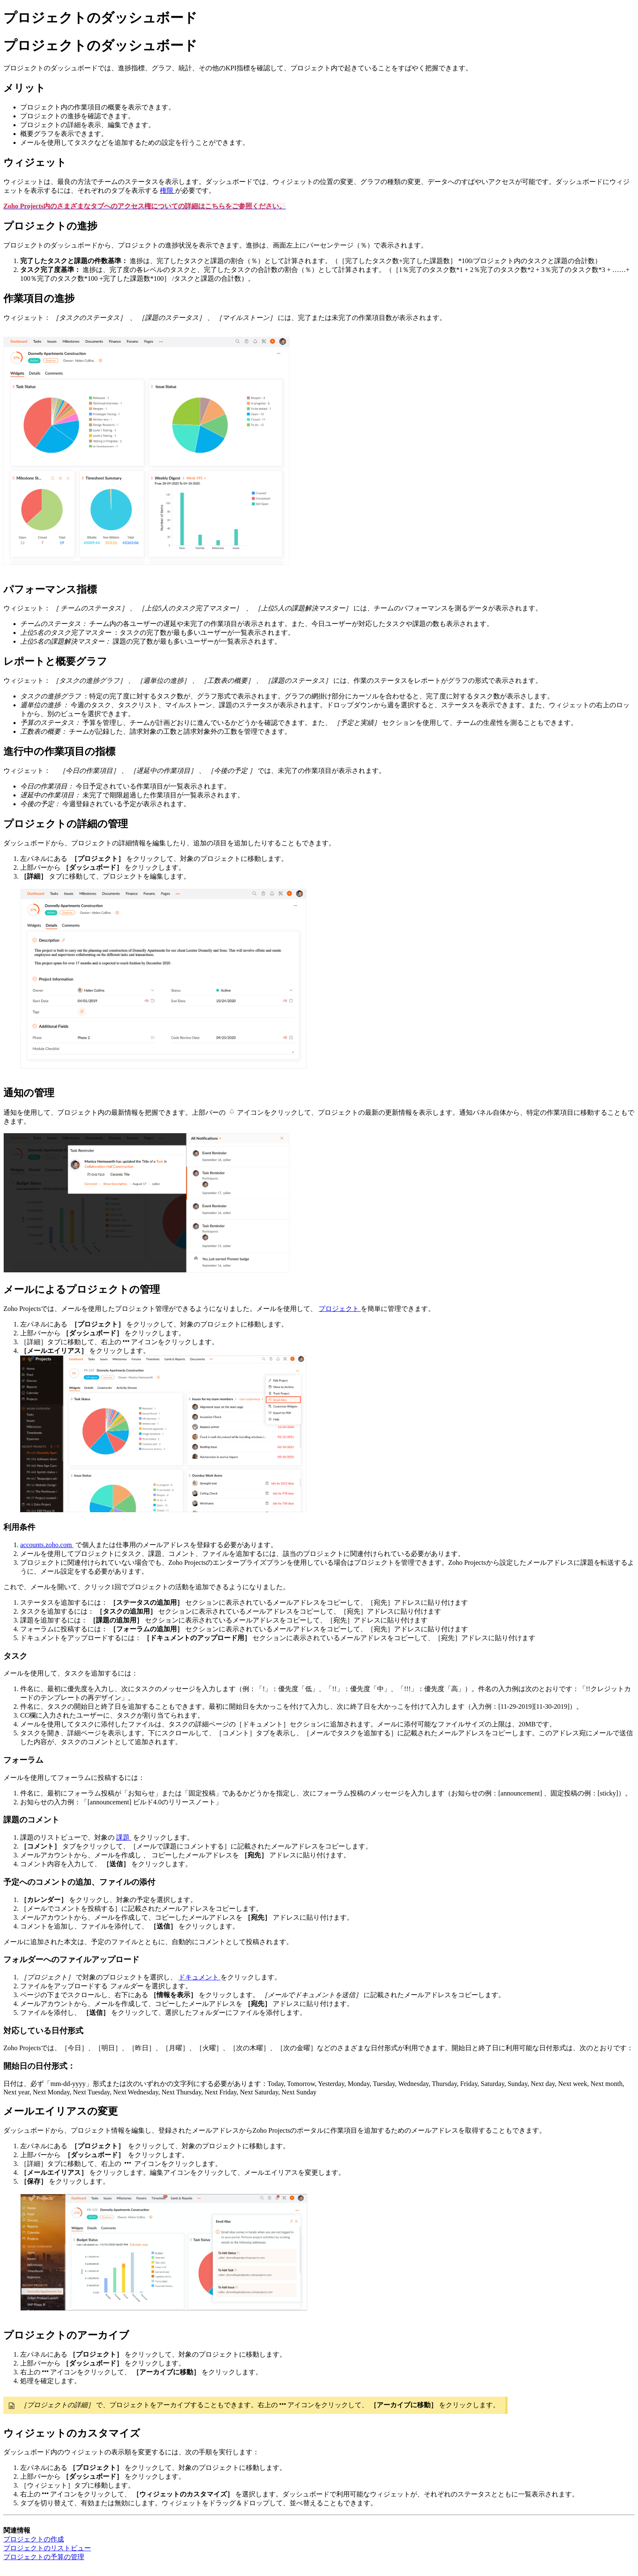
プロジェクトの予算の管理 (43, 2556)
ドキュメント (199, 1977)
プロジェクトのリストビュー (47, 2548)
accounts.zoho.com (47, 1544)
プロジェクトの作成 (33, 2539)
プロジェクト (340, 1308)
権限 (167, 190)
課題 (123, 1837)
